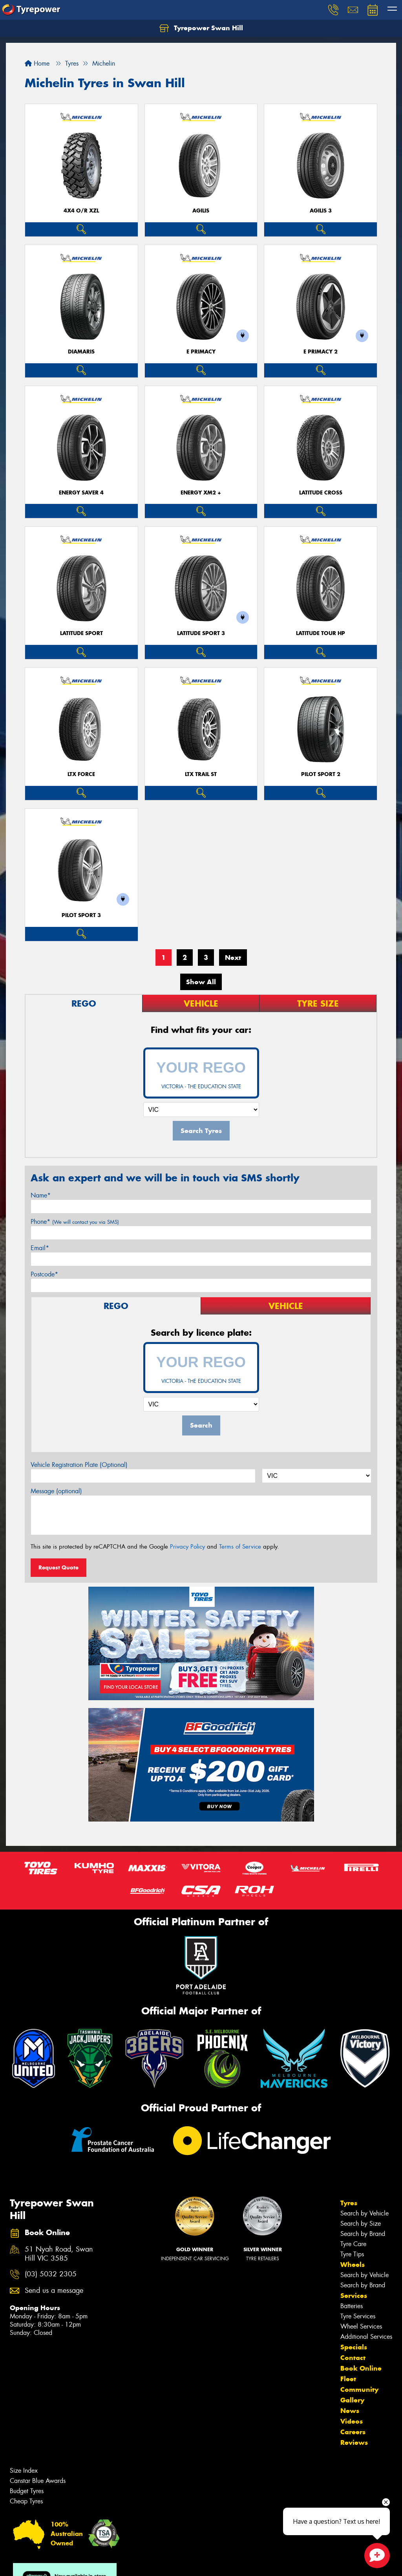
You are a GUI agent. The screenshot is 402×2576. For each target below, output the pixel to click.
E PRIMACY (201, 351)
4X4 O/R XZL (81, 210)
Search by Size (360, 2223)
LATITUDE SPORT (81, 633)
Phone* (75, 1222)
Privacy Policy (187, 1547)
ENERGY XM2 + (201, 492)
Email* (40, 1248)
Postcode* (44, 1274)
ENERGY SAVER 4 (81, 492)
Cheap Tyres (26, 2501)
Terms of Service (240, 1547)
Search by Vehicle (364, 2213)
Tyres (348, 2203)
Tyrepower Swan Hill (201, 28)
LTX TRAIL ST (201, 774)
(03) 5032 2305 (51, 2274)
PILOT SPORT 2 (320, 774)
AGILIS (200, 210)
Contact (352, 2357)
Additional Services (366, 2336)
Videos (351, 2421)
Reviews (354, 2442)
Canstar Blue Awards (38, 2481)
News (349, 2410)
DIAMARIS (81, 351)
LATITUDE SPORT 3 (201, 633)
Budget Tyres (27, 2491)
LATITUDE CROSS (320, 492)
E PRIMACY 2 (320, 351)
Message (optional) (56, 1491)
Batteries (351, 2306)
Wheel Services (361, 2326)
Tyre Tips (352, 2254)
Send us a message (54, 2290)
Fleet (348, 2379)
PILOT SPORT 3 (81, 915)
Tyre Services (357, 2316)
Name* (41, 1195)
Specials (353, 2347)
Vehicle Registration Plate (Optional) (79, 1465)
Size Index (24, 2470)
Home (37, 63)
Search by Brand (362, 2234)
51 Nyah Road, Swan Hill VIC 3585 (59, 2254)
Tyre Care (353, 2244)
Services (353, 2295)
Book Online (361, 2368)
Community (359, 2389)
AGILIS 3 (321, 210)
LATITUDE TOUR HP (320, 633)
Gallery (352, 2400)
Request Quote (58, 1567)
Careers (352, 2432)
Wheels (352, 2264)
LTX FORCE (81, 774)
